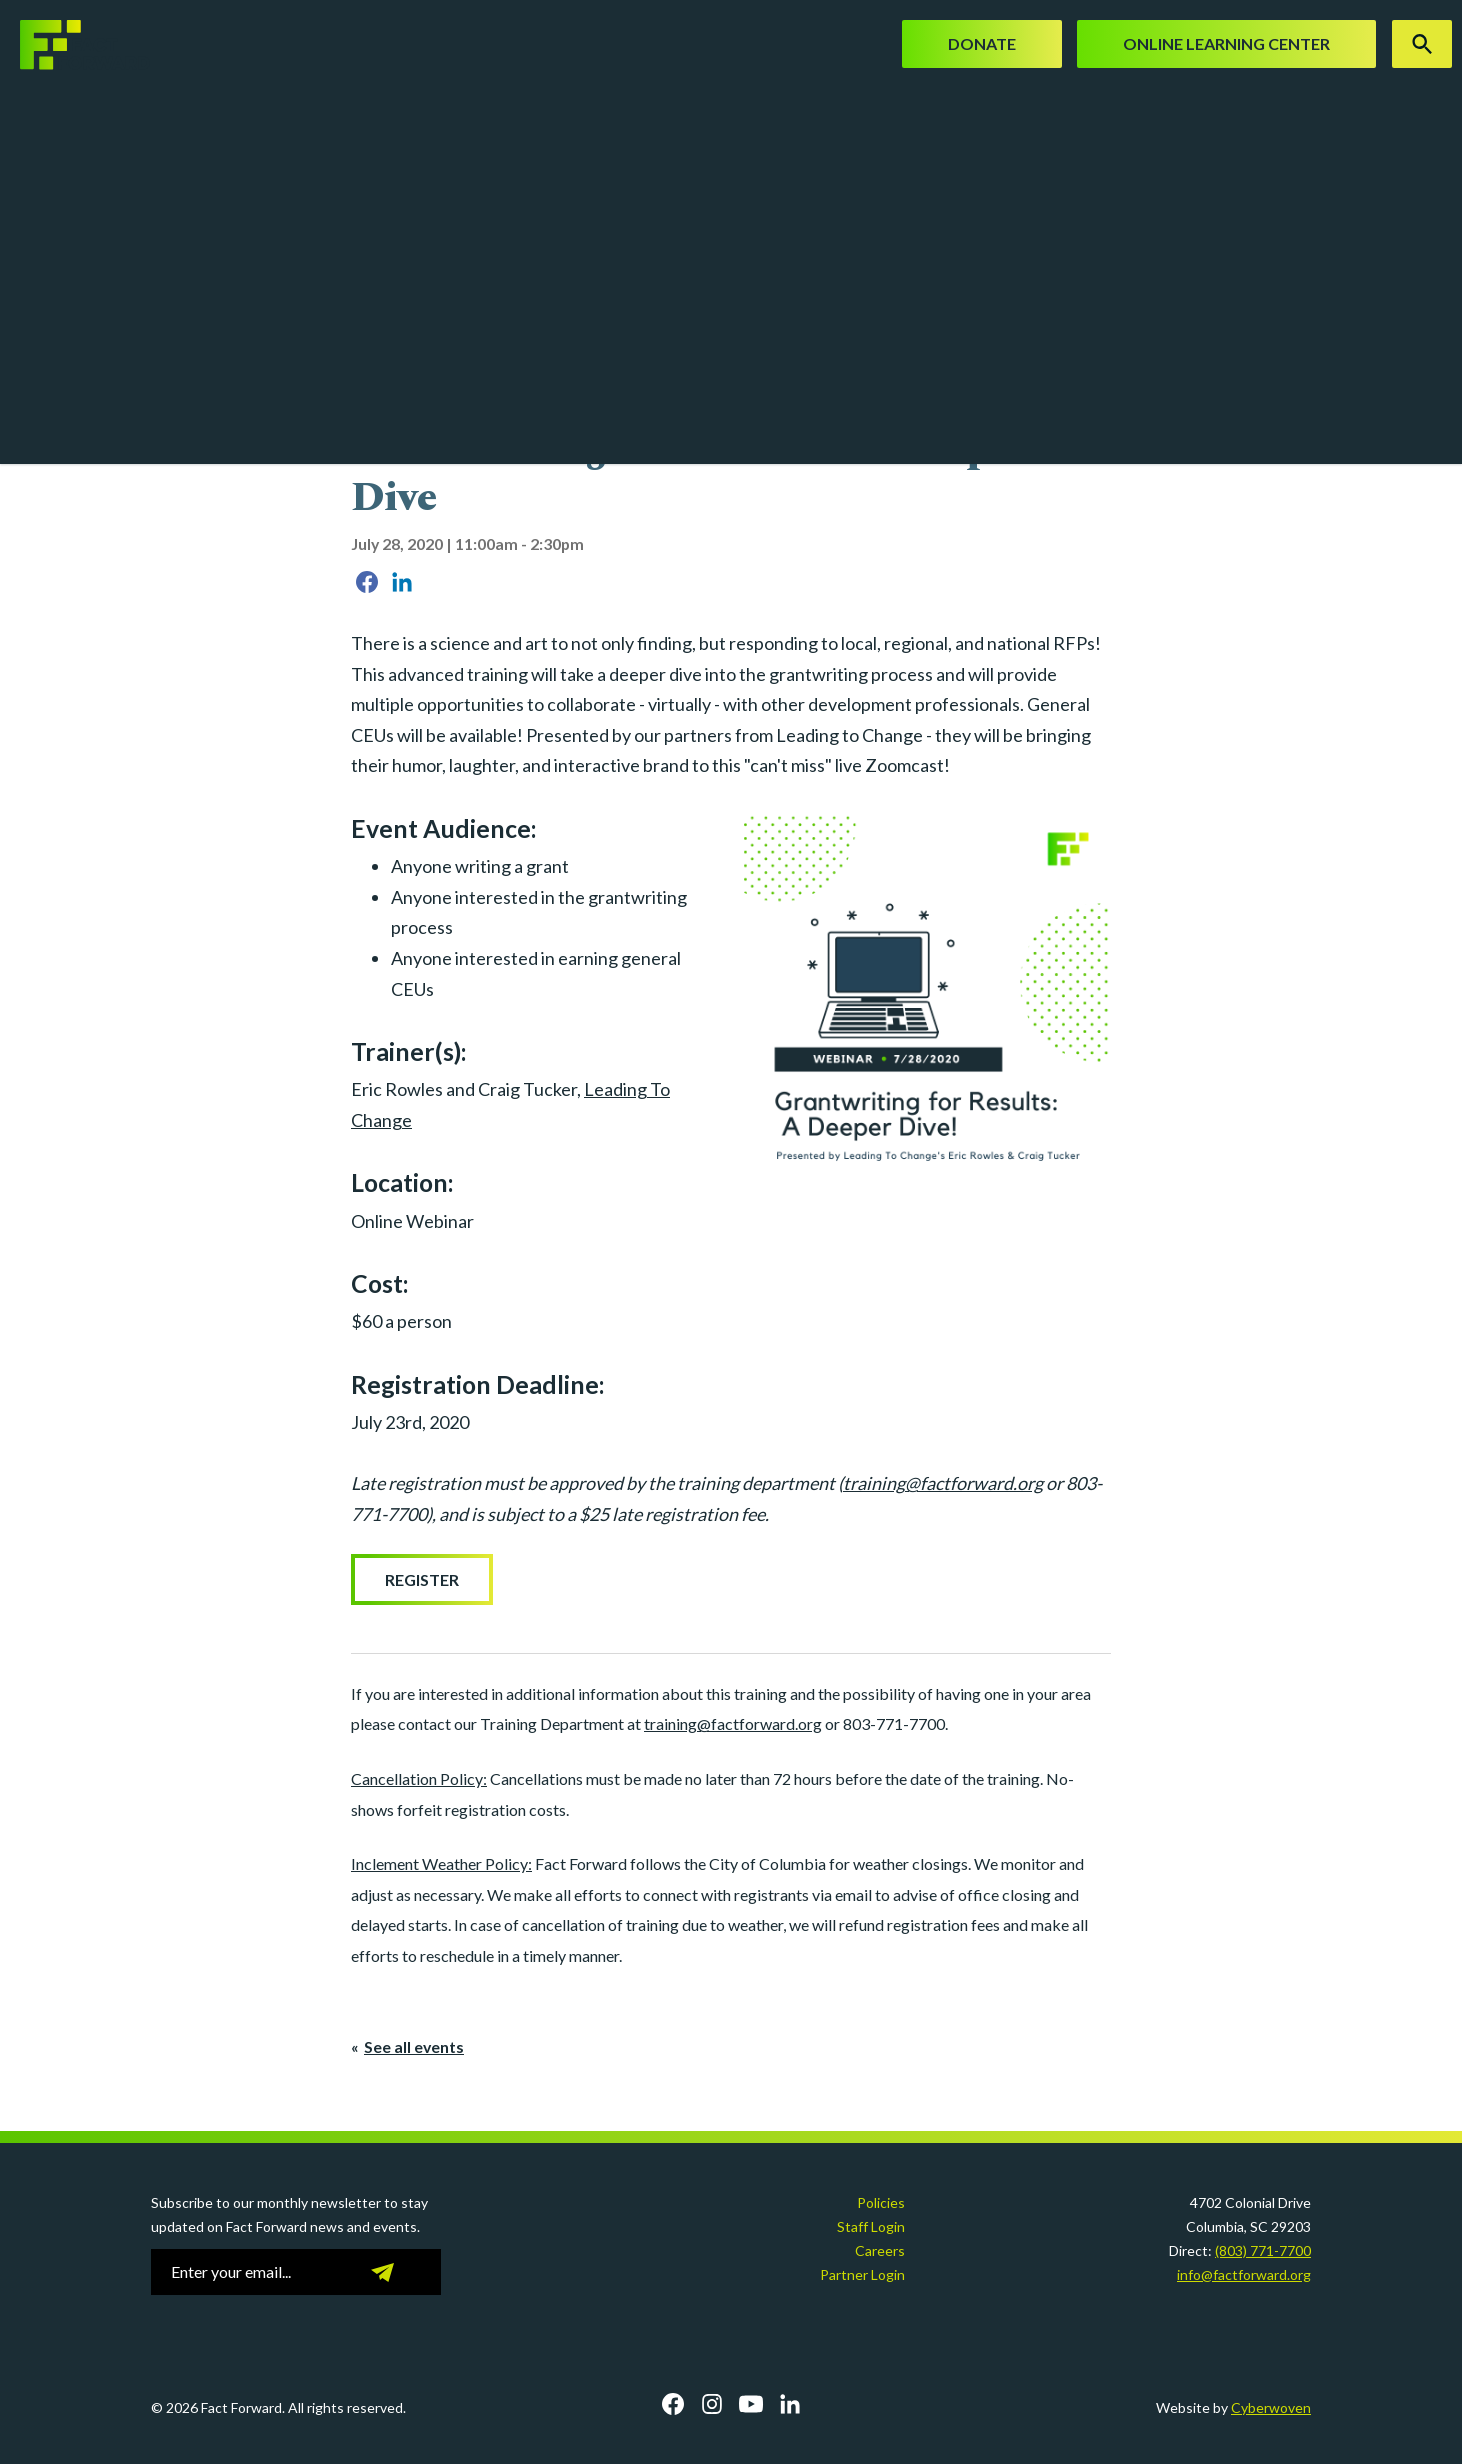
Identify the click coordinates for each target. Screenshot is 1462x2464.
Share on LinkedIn (402, 582)
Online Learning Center (1226, 43)
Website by (1233, 2407)
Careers (880, 2250)
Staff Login (871, 2226)
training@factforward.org (943, 1483)
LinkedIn (790, 2404)
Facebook (673, 2404)
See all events (414, 2046)
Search (1422, 44)
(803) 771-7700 (1263, 2250)
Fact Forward (75, 45)
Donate (982, 43)
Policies (881, 2202)
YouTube (751, 2404)
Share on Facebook (367, 582)
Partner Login (862, 2274)
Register (422, 1579)
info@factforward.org (1244, 2274)
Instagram (712, 2404)
